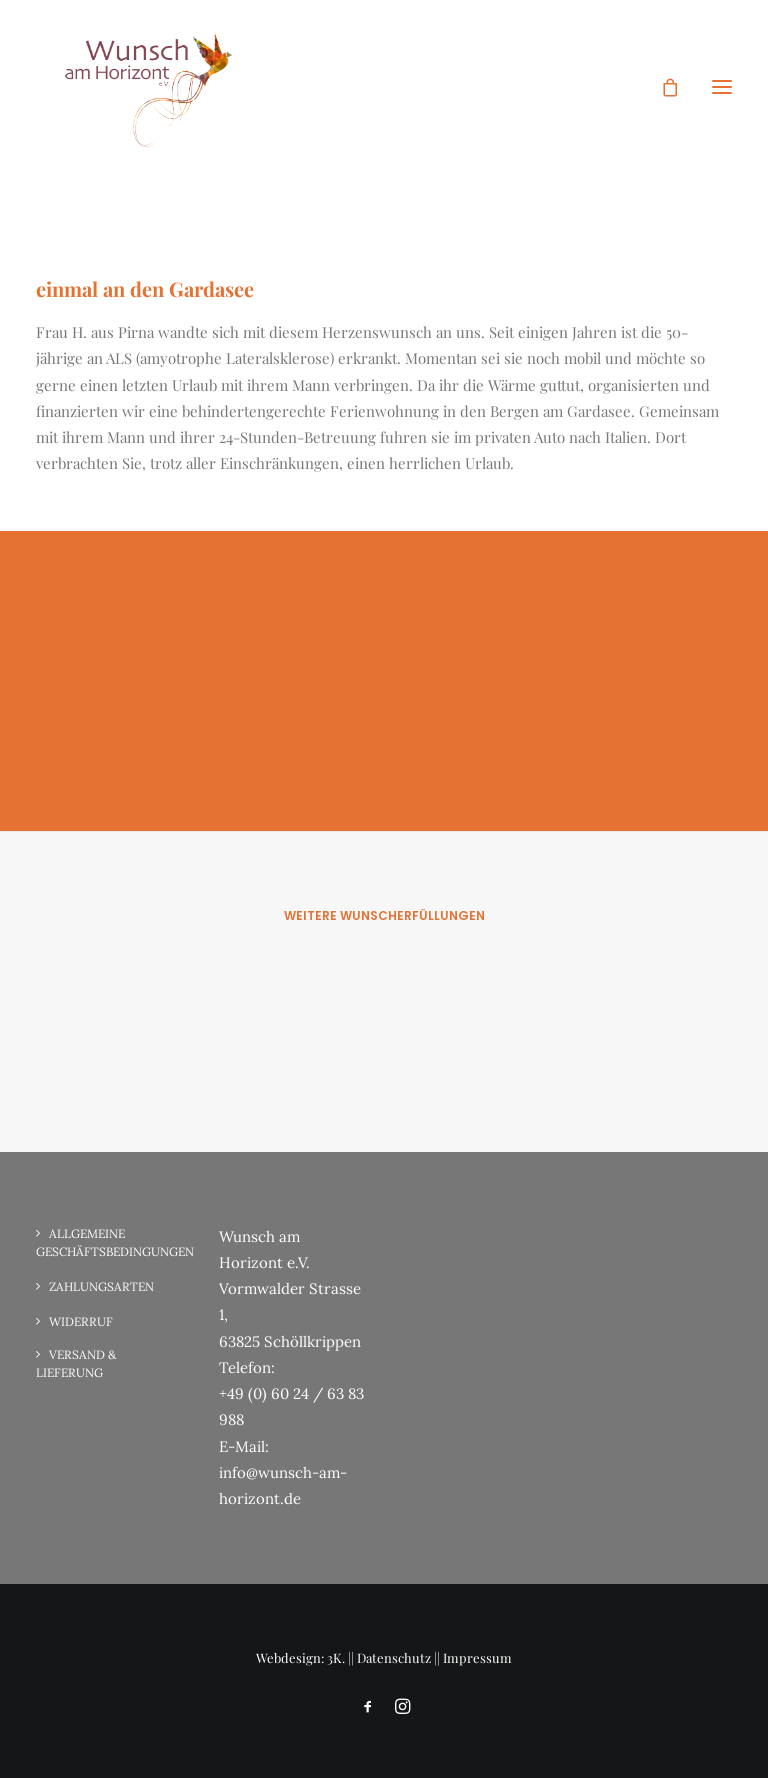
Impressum (477, 1657)
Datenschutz (394, 1657)
